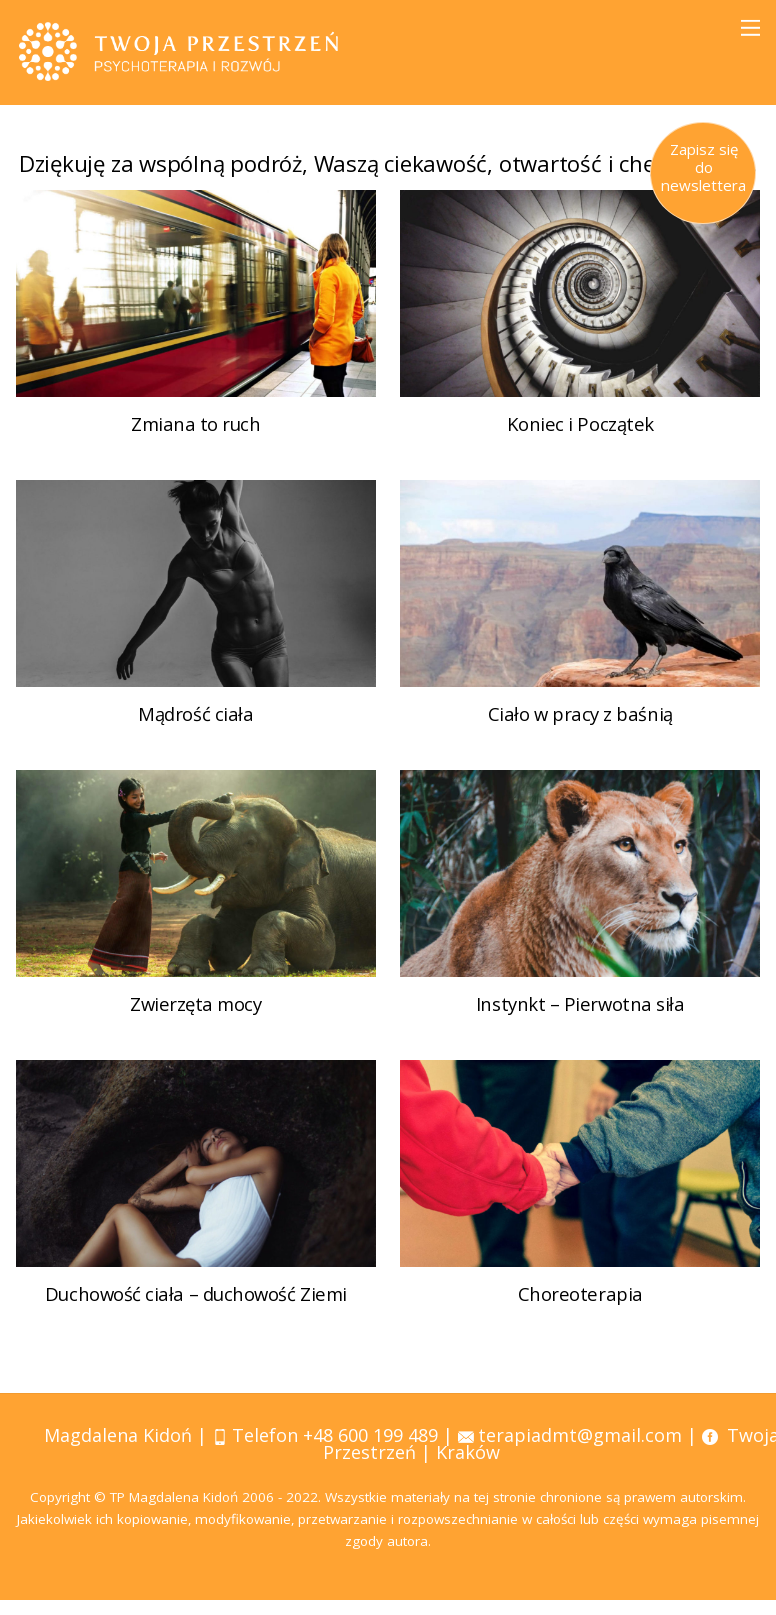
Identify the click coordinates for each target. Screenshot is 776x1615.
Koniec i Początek (580, 454)
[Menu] (750, 28)
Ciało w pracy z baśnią (580, 742)
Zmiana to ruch (196, 454)
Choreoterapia (580, 1318)
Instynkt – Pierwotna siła (580, 1030)
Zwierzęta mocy (196, 1030)
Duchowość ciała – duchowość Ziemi (195, 1318)
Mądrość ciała (195, 742)
